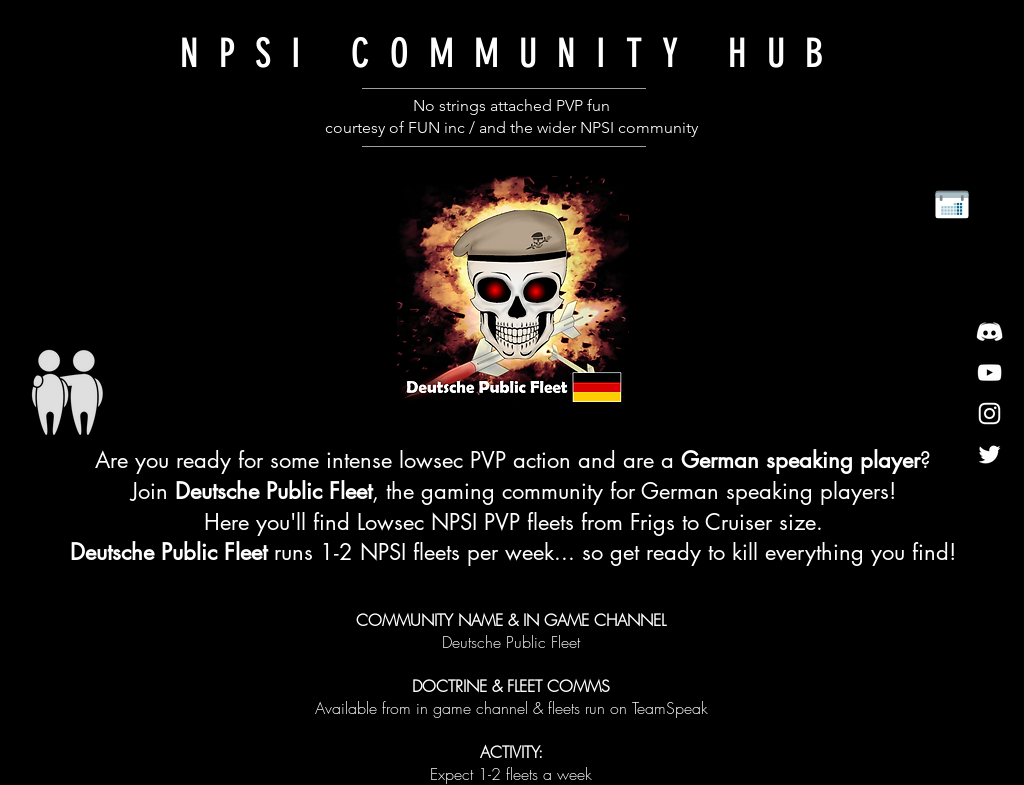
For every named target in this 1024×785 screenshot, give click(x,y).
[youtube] (989, 372)
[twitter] (989, 454)
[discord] (989, 331)
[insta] (989, 413)
